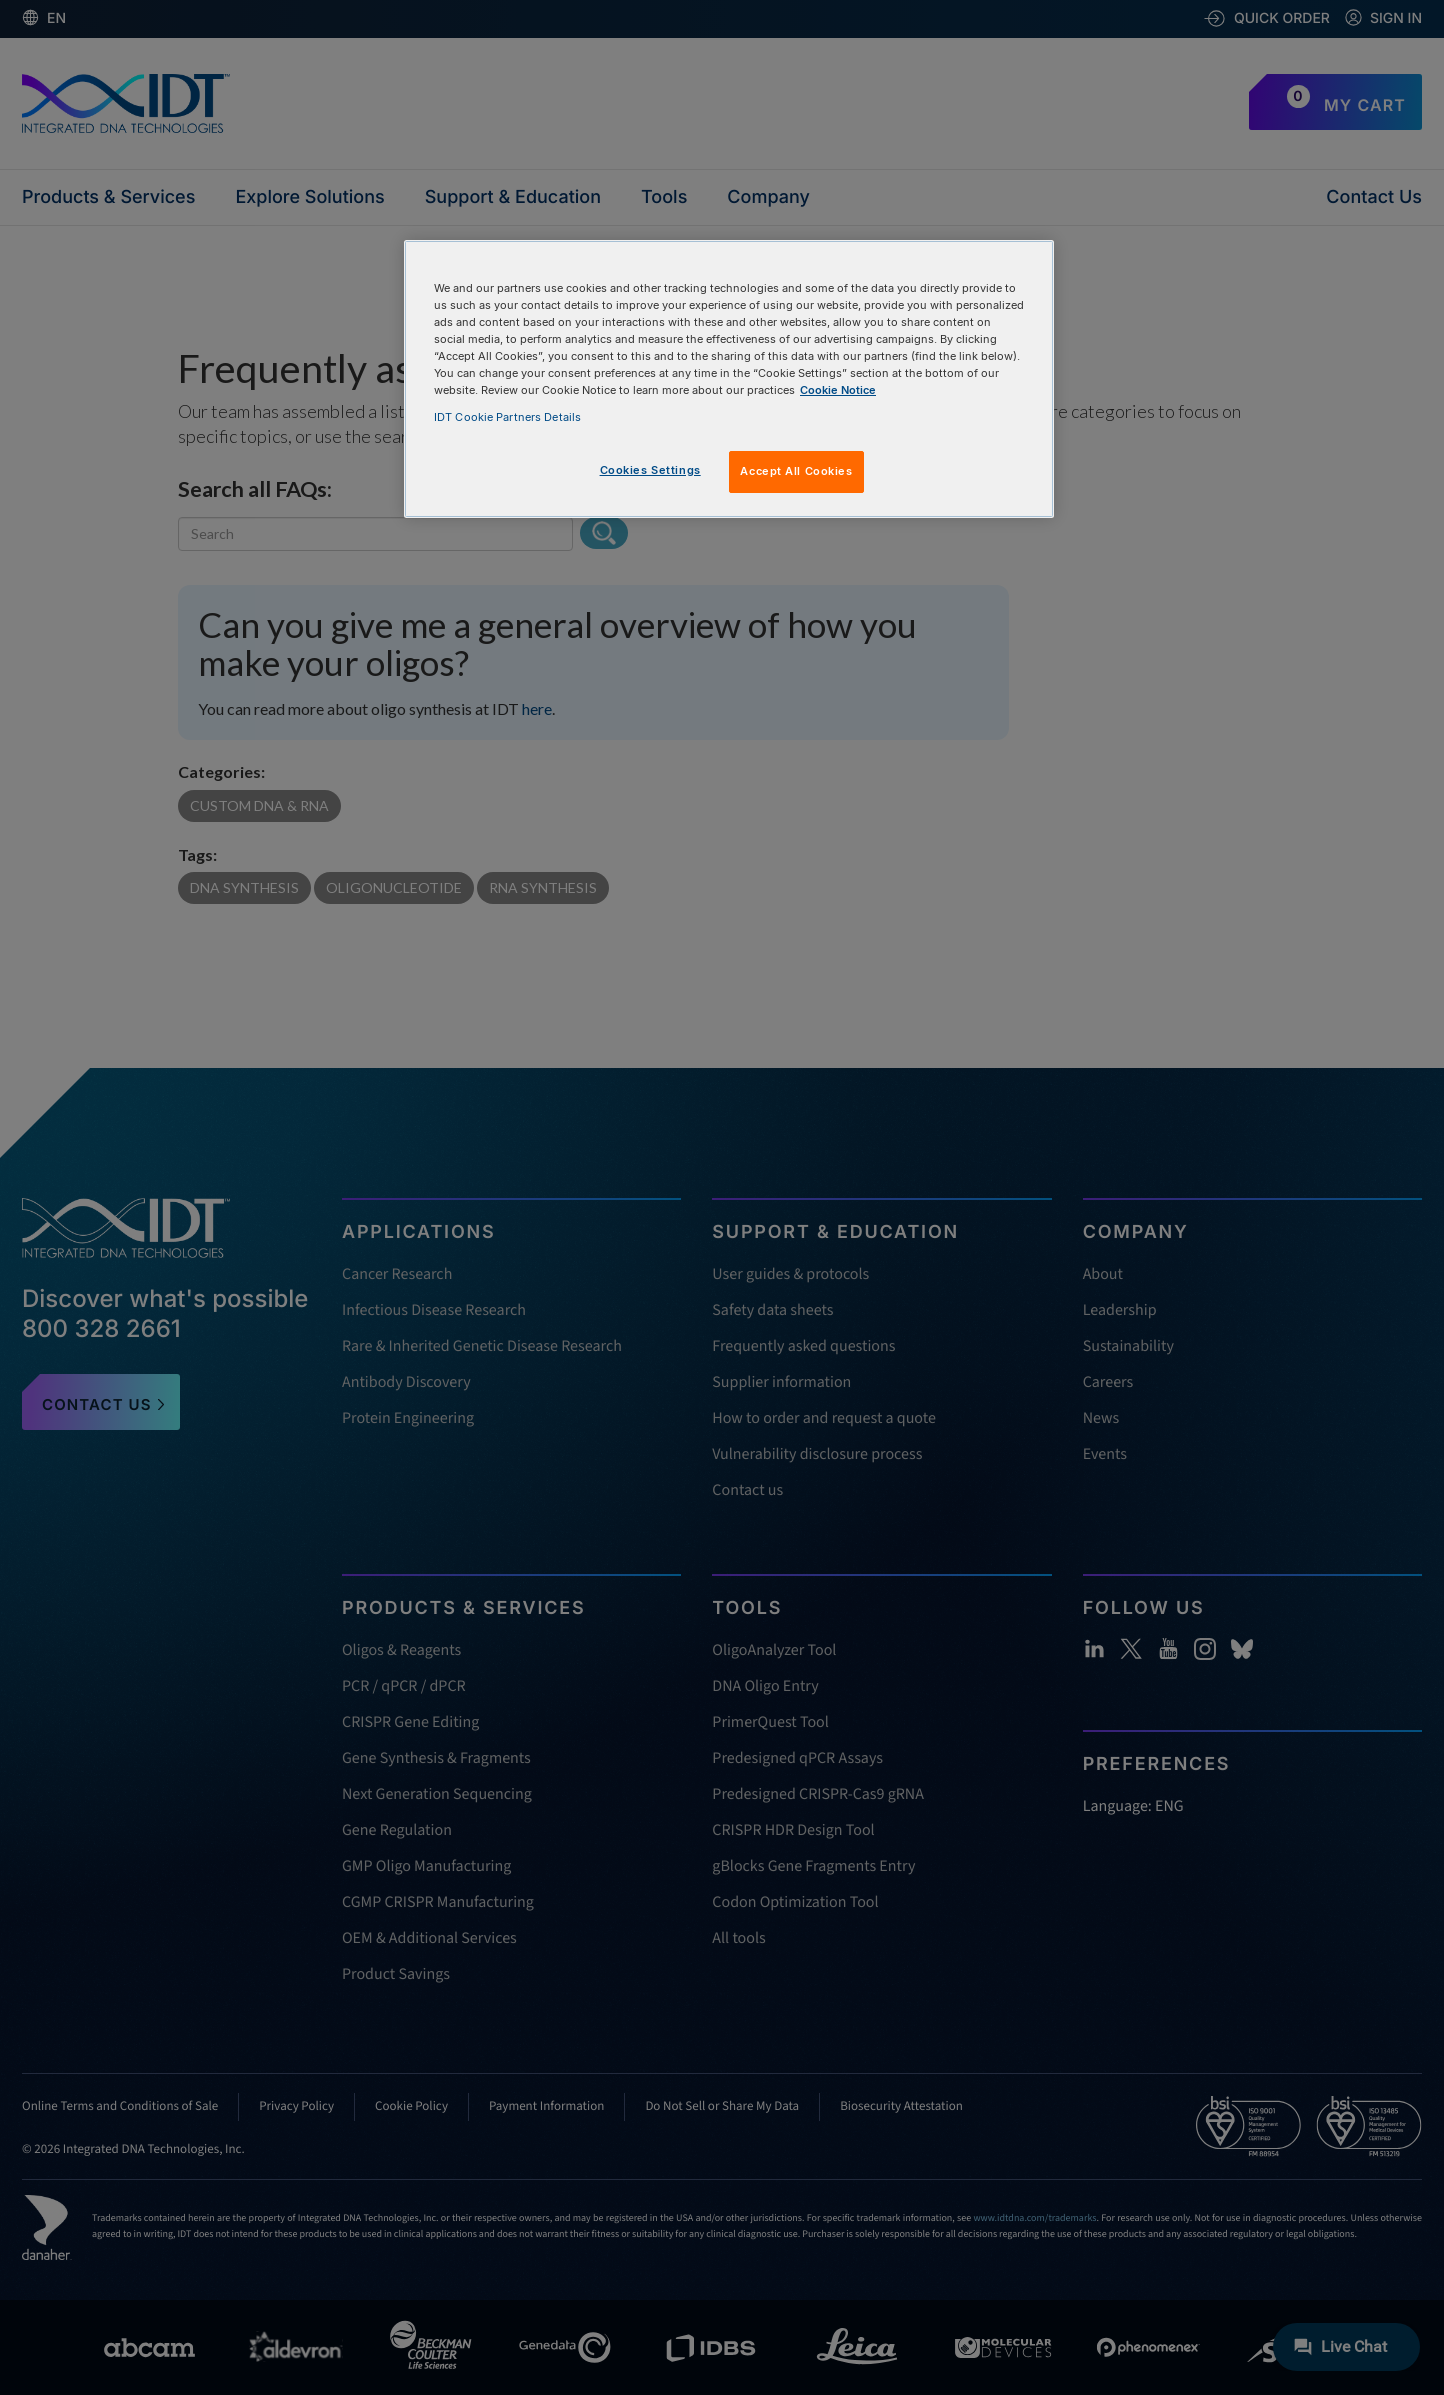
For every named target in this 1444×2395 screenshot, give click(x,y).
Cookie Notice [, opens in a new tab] (838, 390)
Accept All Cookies (796, 471)
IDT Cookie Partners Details (507, 417)
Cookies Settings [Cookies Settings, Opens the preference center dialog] (650, 470)
